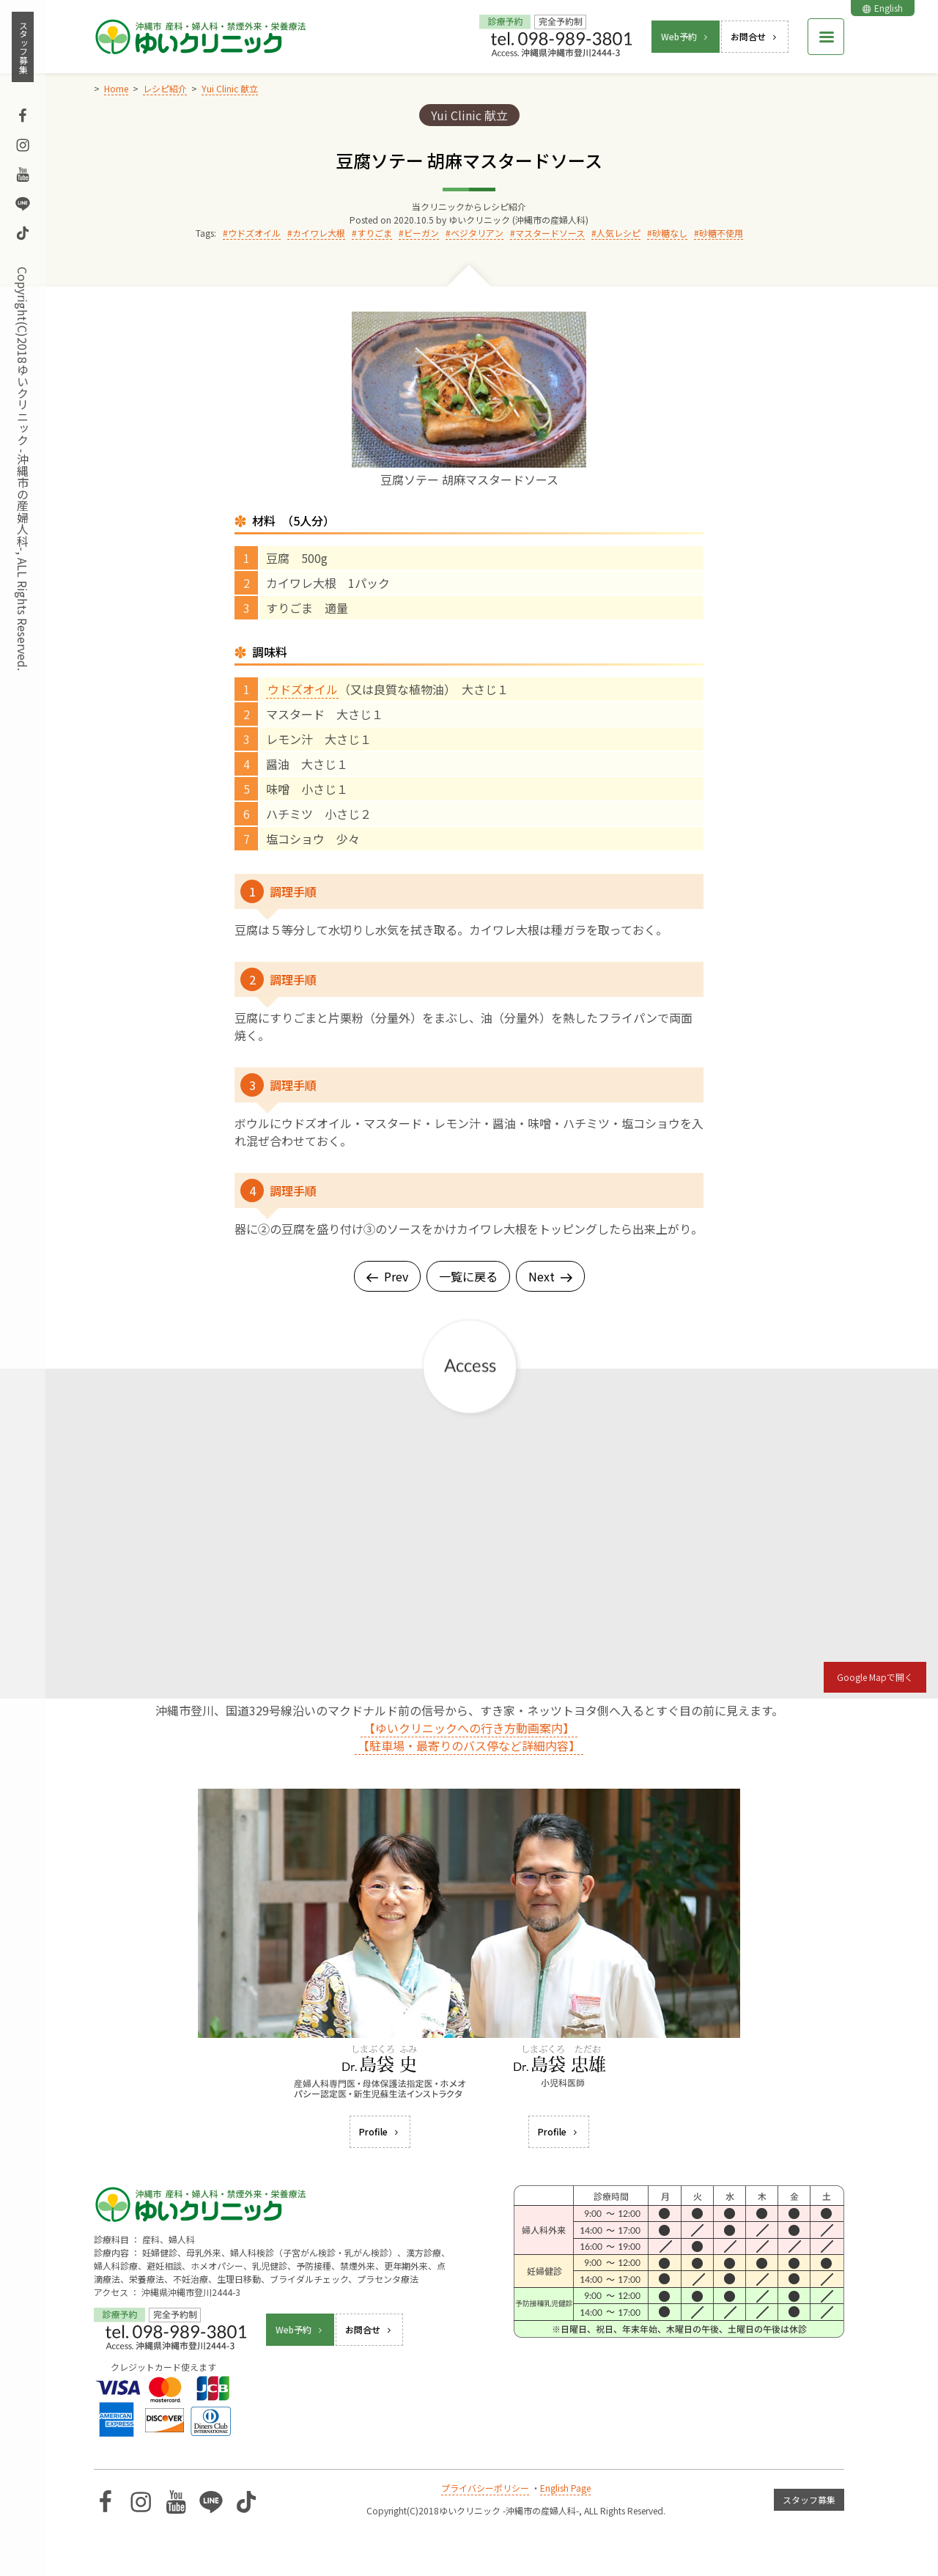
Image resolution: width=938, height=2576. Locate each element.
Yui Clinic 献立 (469, 115)
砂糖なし (669, 233)
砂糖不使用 (721, 233)
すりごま (374, 233)
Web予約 (685, 36)
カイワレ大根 (318, 233)
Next (550, 1276)
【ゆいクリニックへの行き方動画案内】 (469, 1728)
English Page (565, 2487)
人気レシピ (618, 233)
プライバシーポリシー (485, 2487)
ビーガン (421, 233)
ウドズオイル (254, 233)
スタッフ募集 (23, 47)
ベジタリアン (477, 233)
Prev (387, 1276)
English (883, 7)
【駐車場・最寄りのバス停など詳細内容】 (469, 1745)
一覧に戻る (468, 1276)
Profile (380, 2131)
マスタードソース (550, 233)
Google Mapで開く (875, 1677)
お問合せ (755, 36)
